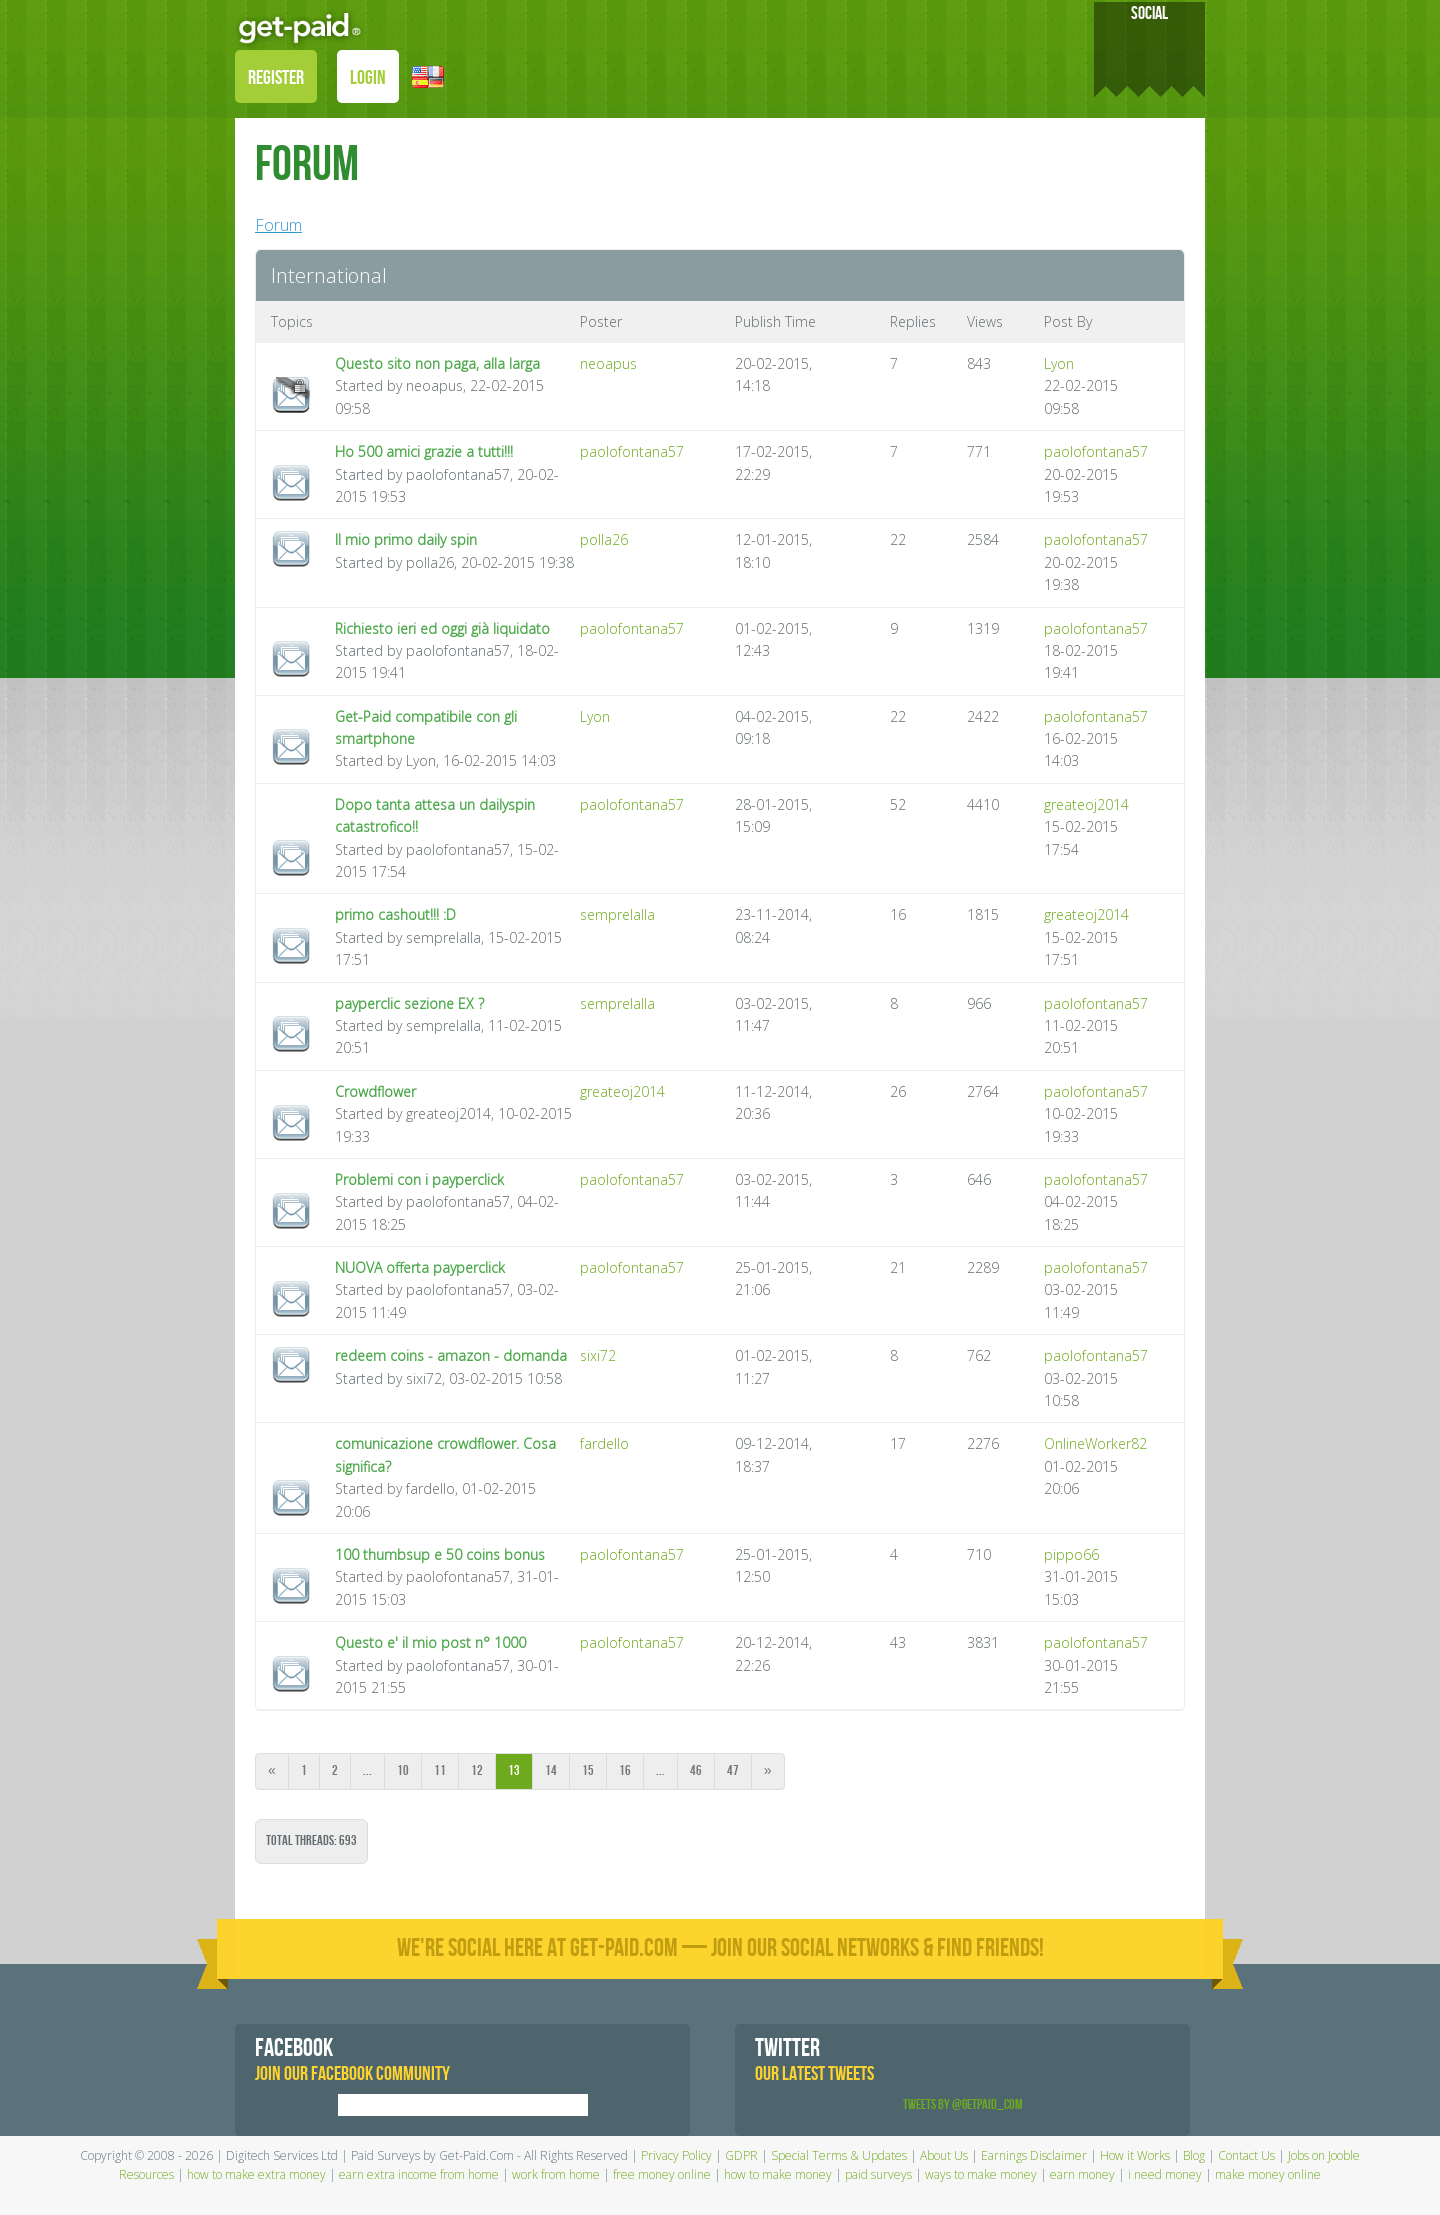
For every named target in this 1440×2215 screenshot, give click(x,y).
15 (588, 1770)
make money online (1268, 2174)
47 (733, 1770)
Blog (1194, 2155)
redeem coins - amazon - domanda (451, 1355)
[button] (428, 75)
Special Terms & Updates (839, 2155)
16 (625, 1770)
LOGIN (368, 78)
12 (477, 1770)
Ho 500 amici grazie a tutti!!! (424, 451)
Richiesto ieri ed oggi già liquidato (442, 628)
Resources (146, 2174)
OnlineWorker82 (1095, 1443)
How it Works (1135, 2155)
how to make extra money (256, 2174)
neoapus (608, 363)
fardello (604, 1443)
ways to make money (981, 2174)
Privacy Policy (676, 2155)
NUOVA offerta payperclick (420, 1267)
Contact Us (1246, 2155)
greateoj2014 (1086, 804)
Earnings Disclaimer (1034, 2155)
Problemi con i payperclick (419, 1179)
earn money (1082, 2174)
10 (403, 1770)
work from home (556, 2174)
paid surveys (878, 2174)
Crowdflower (375, 1091)
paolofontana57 (632, 451)
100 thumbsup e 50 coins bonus (440, 1554)
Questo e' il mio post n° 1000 (430, 1642)
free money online (662, 2174)
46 (696, 1770)
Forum (278, 225)
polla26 (604, 539)
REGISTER (276, 78)
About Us (944, 2155)
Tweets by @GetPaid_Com (963, 2104)
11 (440, 1770)
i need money (1165, 2174)
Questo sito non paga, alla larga (437, 363)
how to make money (778, 2174)
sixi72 (598, 1355)
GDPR (741, 2155)
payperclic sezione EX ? (409, 1003)
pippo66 (1071, 1554)
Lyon (1059, 363)
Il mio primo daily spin (406, 539)
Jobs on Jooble (1324, 2155)
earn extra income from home (419, 2174)
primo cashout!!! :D (395, 914)
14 (551, 1770)
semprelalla (617, 914)
